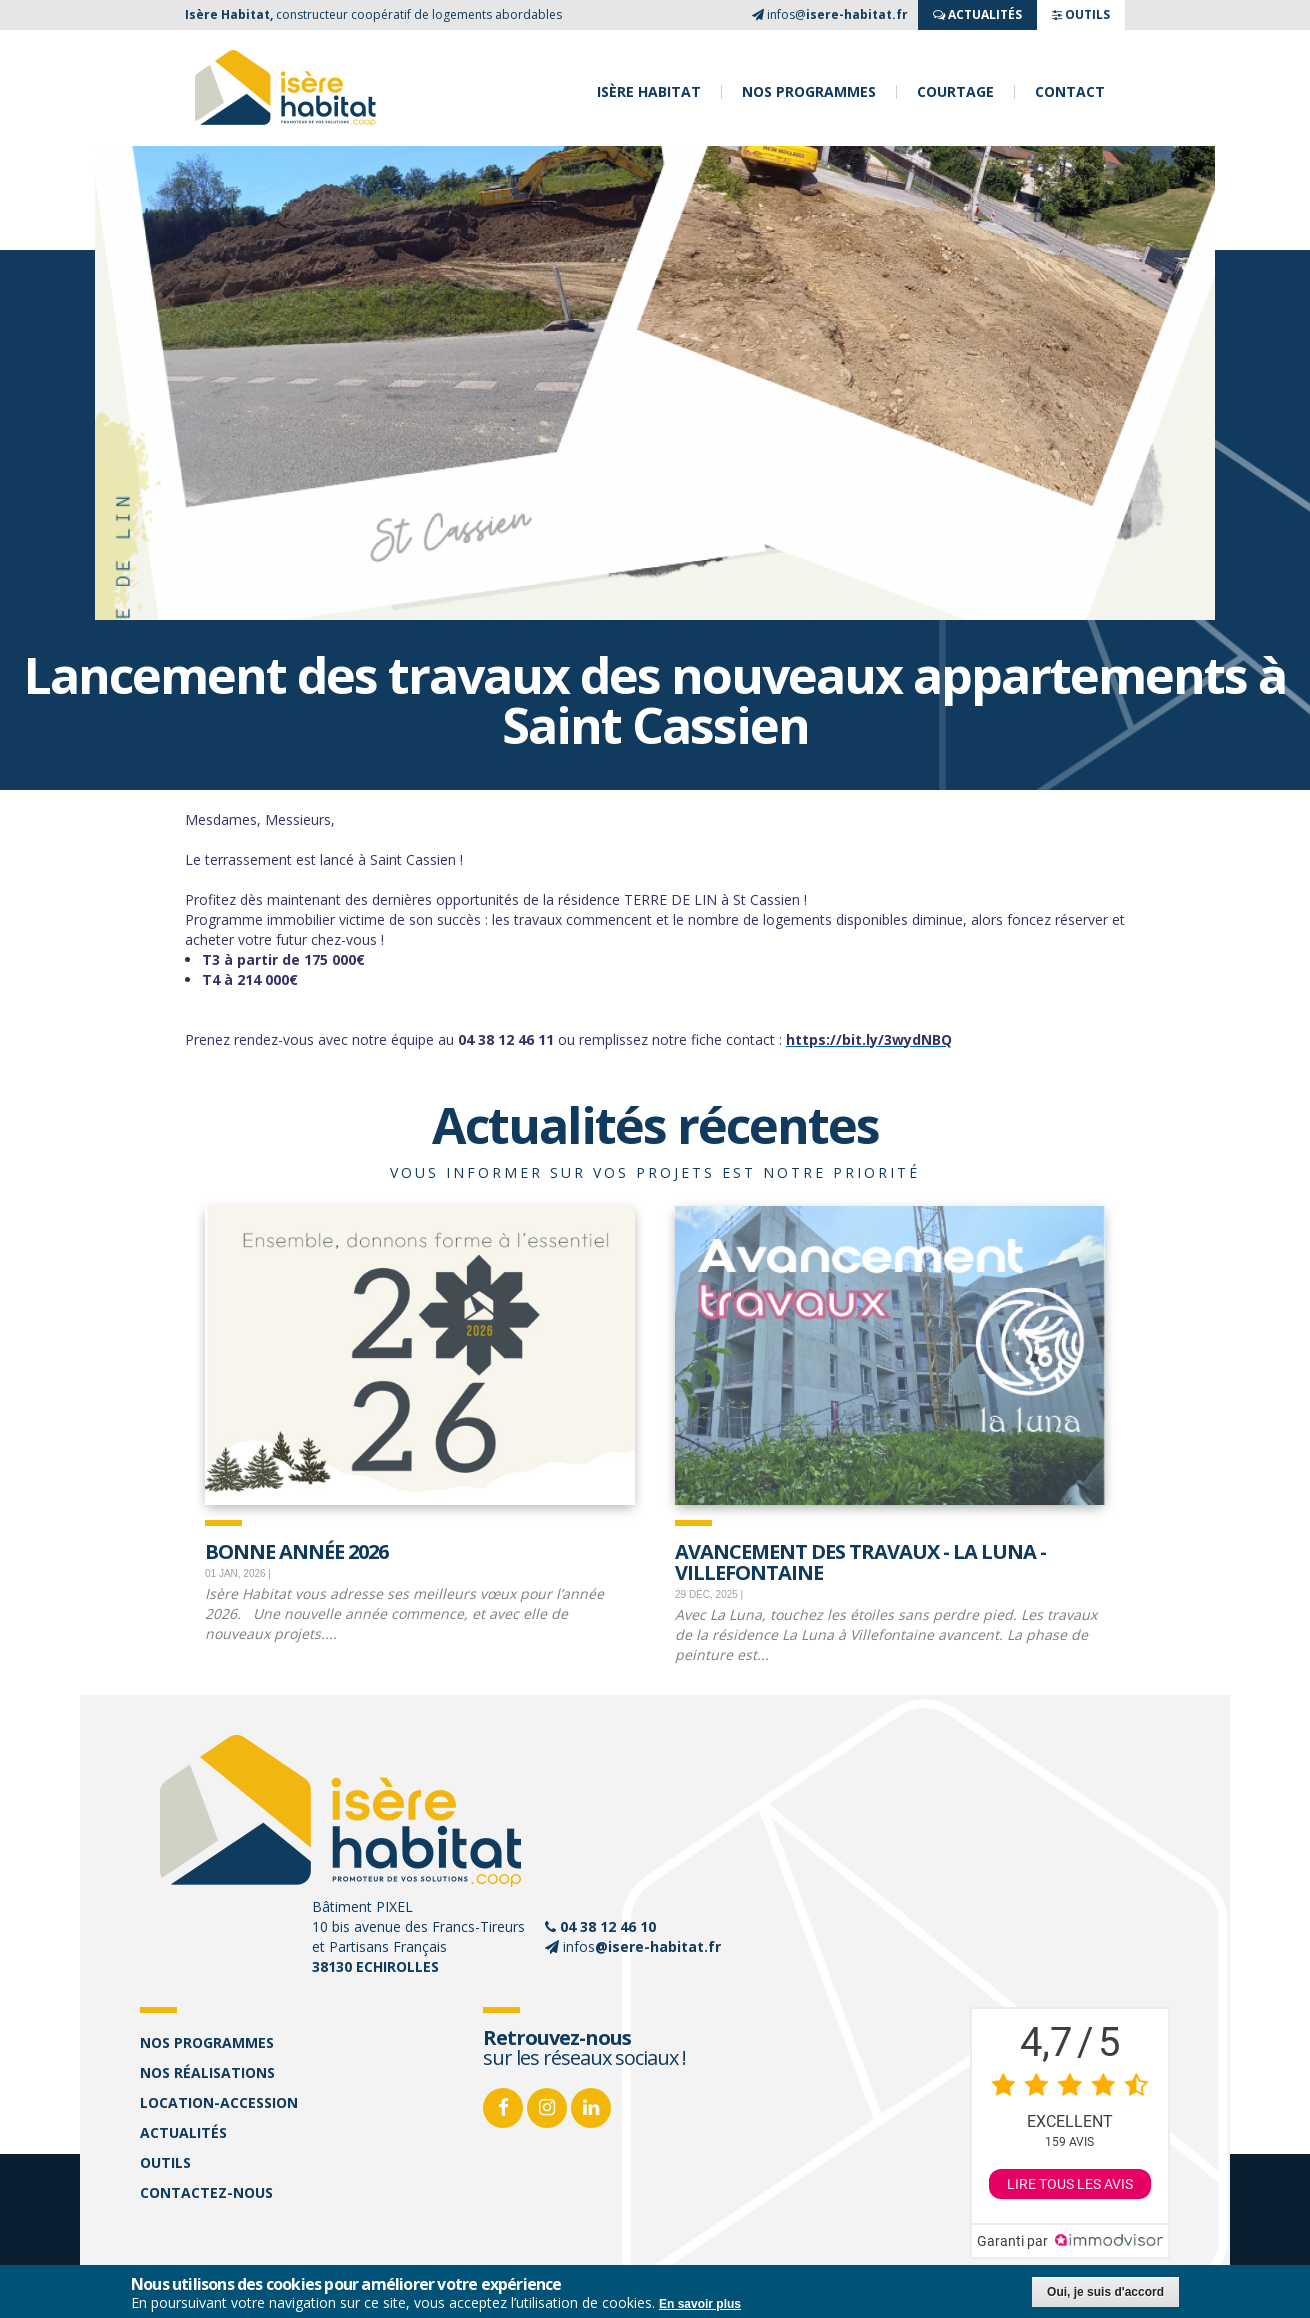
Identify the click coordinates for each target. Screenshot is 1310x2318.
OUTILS (1081, 14)
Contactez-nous (206, 2192)
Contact (1070, 92)
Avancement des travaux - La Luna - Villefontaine (860, 1560)
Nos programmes (809, 92)
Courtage (955, 92)
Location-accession (219, 2102)
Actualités (183, 2132)
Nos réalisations (207, 2072)
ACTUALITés (977, 14)
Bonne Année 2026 (296, 1550)
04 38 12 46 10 (608, 1926)
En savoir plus (700, 2306)
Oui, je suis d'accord (1105, 2294)
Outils (165, 2162)
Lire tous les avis (1070, 2184)
